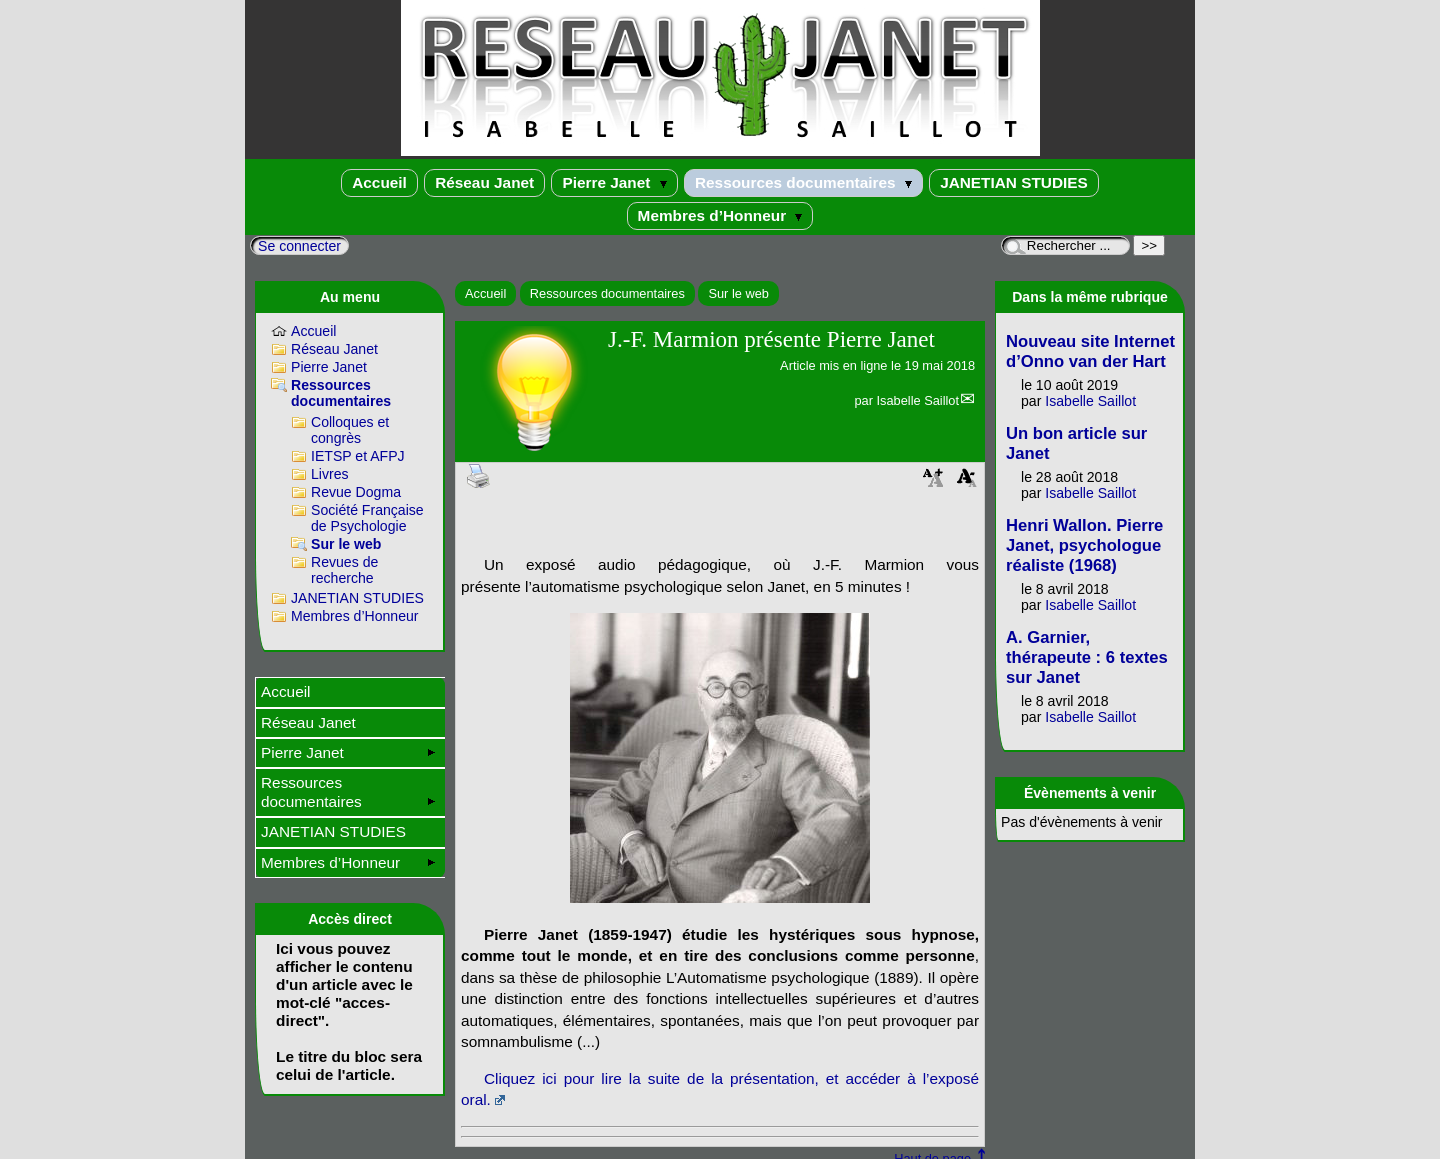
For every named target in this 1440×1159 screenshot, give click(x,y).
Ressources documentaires (803, 182)
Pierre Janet (614, 182)
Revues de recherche (344, 570)
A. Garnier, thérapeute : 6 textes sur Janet (1087, 657)
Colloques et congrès (350, 430)
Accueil (379, 182)
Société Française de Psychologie (367, 518)
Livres (330, 474)
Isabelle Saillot (917, 400)
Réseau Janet (484, 182)
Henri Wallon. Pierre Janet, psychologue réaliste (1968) (1084, 545)
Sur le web (738, 293)
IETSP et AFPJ (358, 456)
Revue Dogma (356, 492)
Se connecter (299, 246)
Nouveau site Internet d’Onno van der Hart (1090, 351)
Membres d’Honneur (720, 215)
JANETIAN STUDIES (1014, 182)
